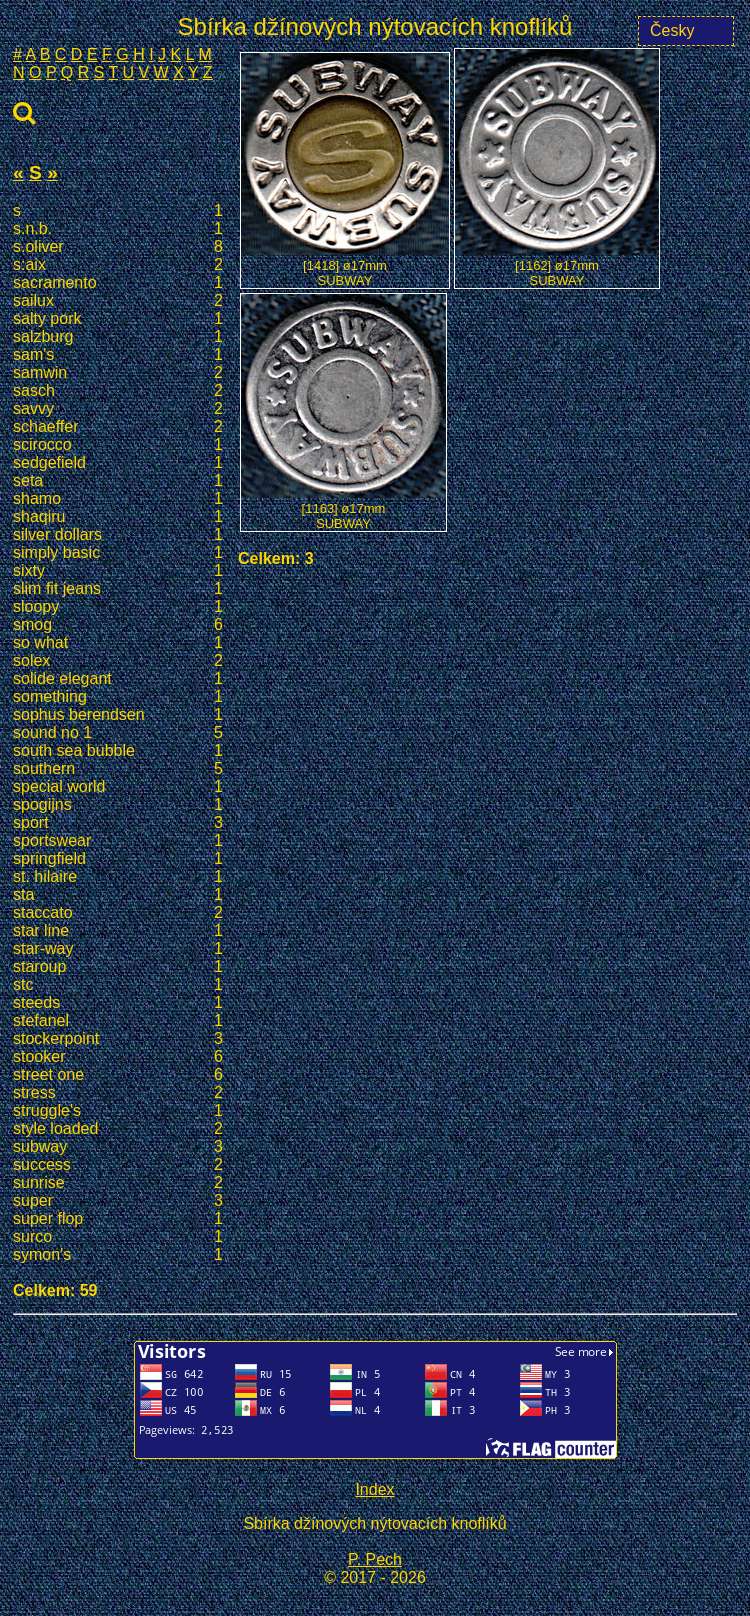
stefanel (118, 1021)
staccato (118, 913)
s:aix (118, 265)
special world (118, 787)
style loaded (118, 1129)
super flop (118, 1219)
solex (118, 661)
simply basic (118, 553)
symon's (118, 1255)
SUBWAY (345, 280)
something (118, 697)
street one (118, 1075)
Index (374, 1489)
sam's (118, 355)
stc (118, 985)
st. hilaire (118, 877)
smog (118, 625)
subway (118, 1147)
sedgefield (118, 463)
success (118, 1165)
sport (118, 823)
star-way (118, 949)
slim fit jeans (118, 589)
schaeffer (118, 427)
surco (118, 1237)
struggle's (118, 1111)
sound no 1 (118, 733)
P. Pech (375, 1559)
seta (118, 481)
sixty (118, 571)
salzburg (118, 337)
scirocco (118, 445)
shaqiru (118, 517)
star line (118, 931)
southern (118, 769)
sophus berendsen (118, 715)
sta (118, 895)
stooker (118, 1057)
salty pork (118, 319)
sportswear (118, 841)
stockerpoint (118, 1039)
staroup (118, 967)
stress (118, 1093)
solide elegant (118, 679)
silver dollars (118, 535)
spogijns (118, 805)
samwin (118, 373)
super (118, 1201)
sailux (118, 301)
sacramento (118, 283)
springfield (118, 859)
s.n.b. (118, 229)
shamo (118, 499)
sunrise (118, 1183)
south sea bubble (118, 751)
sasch (118, 391)
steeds (118, 1003)
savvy (118, 409)
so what (118, 643)
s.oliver (118, 247)
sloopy (118, 607)
